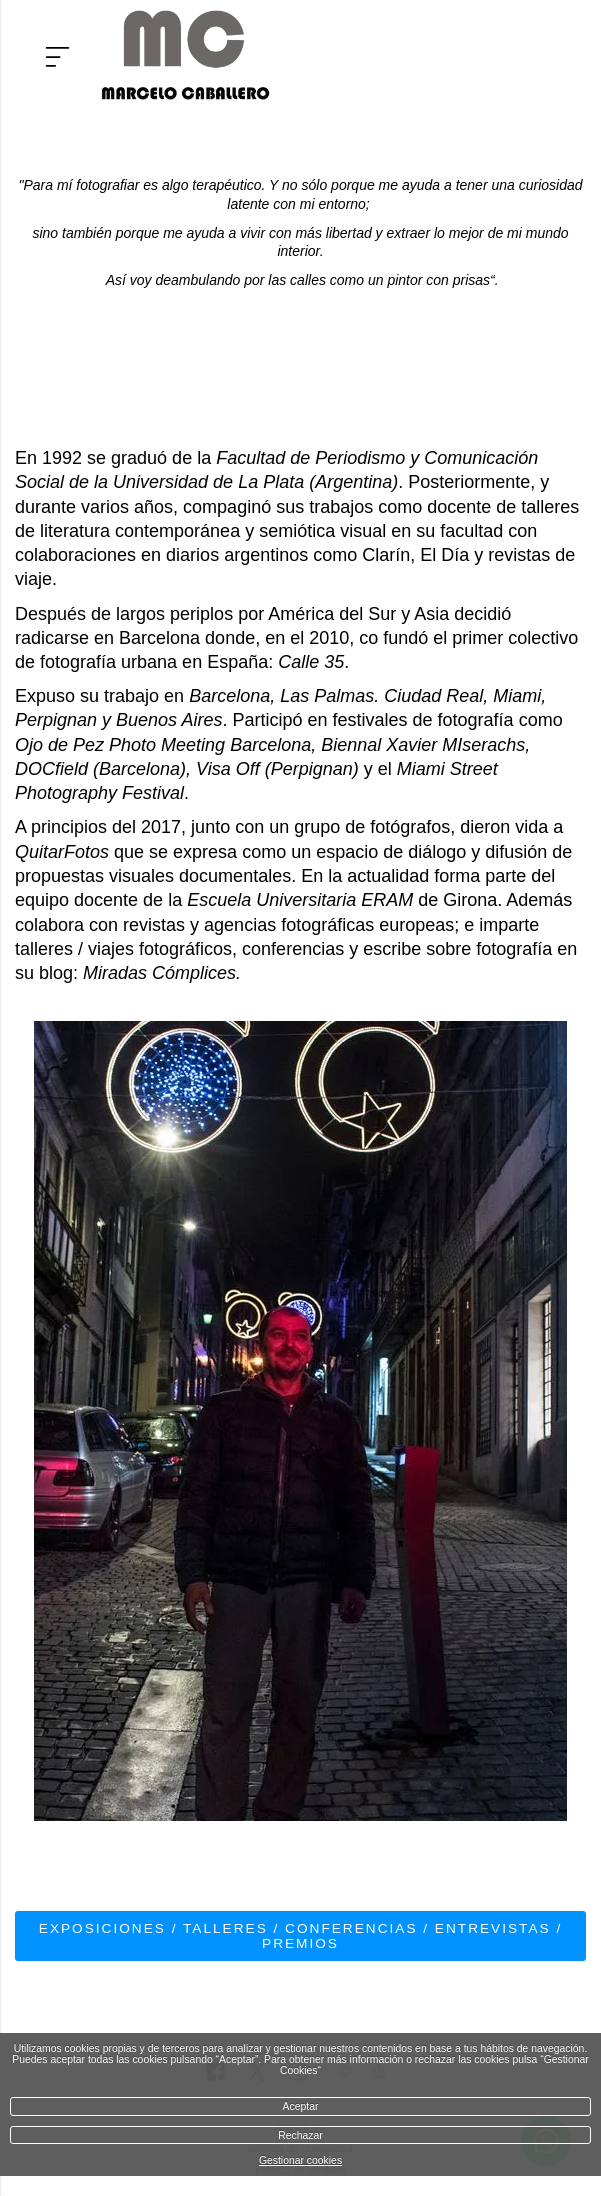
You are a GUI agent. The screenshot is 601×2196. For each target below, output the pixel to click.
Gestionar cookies (300, 2160)
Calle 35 (311, 662)
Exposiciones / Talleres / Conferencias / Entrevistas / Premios (300, 1936)
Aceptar (301, 2106)
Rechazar (300, 2135)
